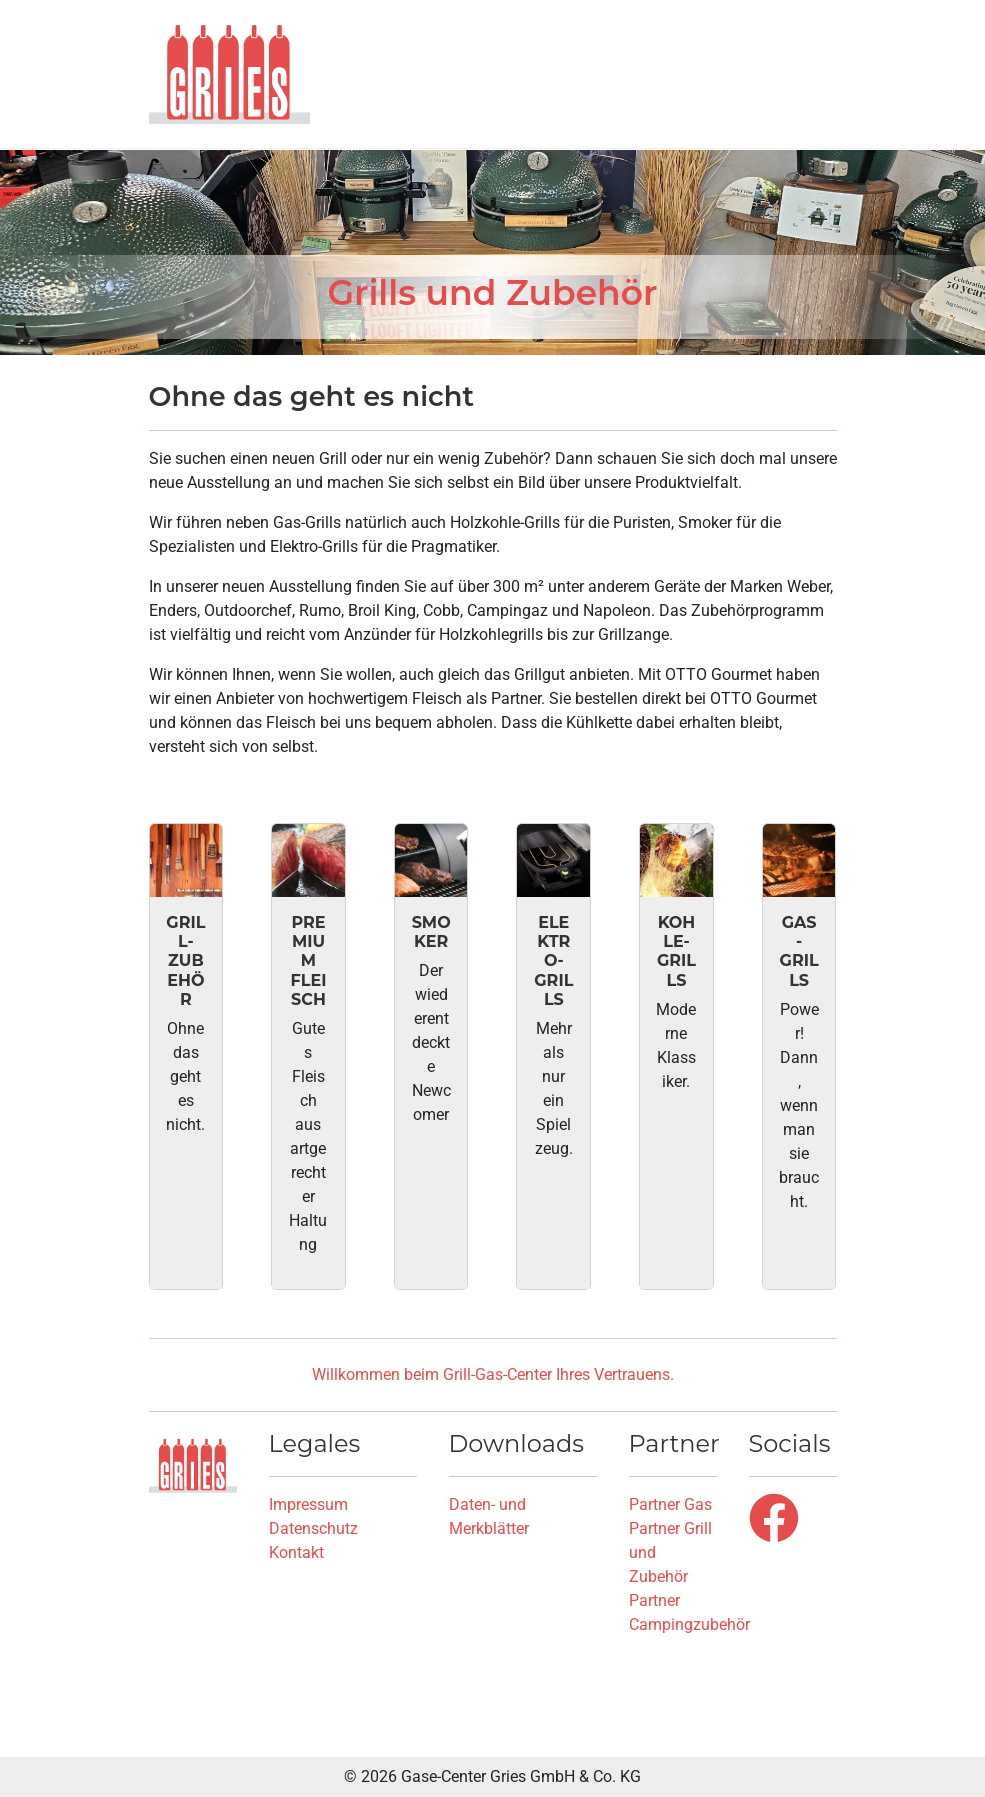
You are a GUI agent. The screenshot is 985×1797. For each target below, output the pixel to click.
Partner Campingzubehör (689, 1612)
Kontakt (296, 1552)
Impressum (308, 1504)
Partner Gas (670, 1504)
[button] (823, 74)
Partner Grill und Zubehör (670, 1552)
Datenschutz (313, 1528)
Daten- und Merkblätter (489, 1516)
